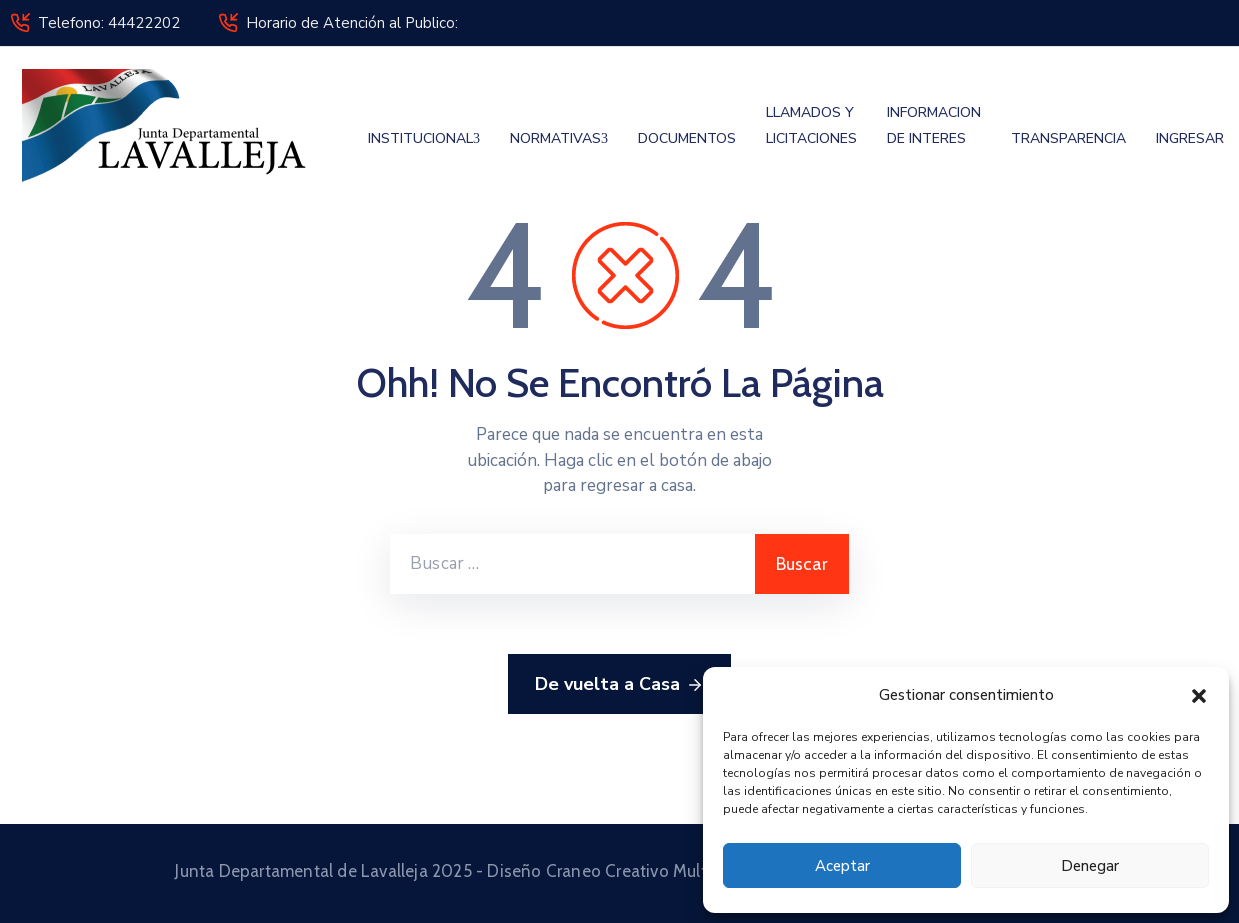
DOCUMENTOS (687, 138)
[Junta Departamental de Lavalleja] (172, 125)
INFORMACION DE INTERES (934, 125)
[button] (1199, 695)
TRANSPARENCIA (1068, 138)
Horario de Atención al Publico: (352, 23)
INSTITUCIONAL (424, 138)
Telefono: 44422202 (109, 23)
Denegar (1090, 866)
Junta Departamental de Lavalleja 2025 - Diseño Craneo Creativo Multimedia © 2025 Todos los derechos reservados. (619, 871)
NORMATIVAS (559, 138)
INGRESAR (1190, 138)
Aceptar (842, 866)
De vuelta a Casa (619, 685)
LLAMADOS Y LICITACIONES (811, 125)
